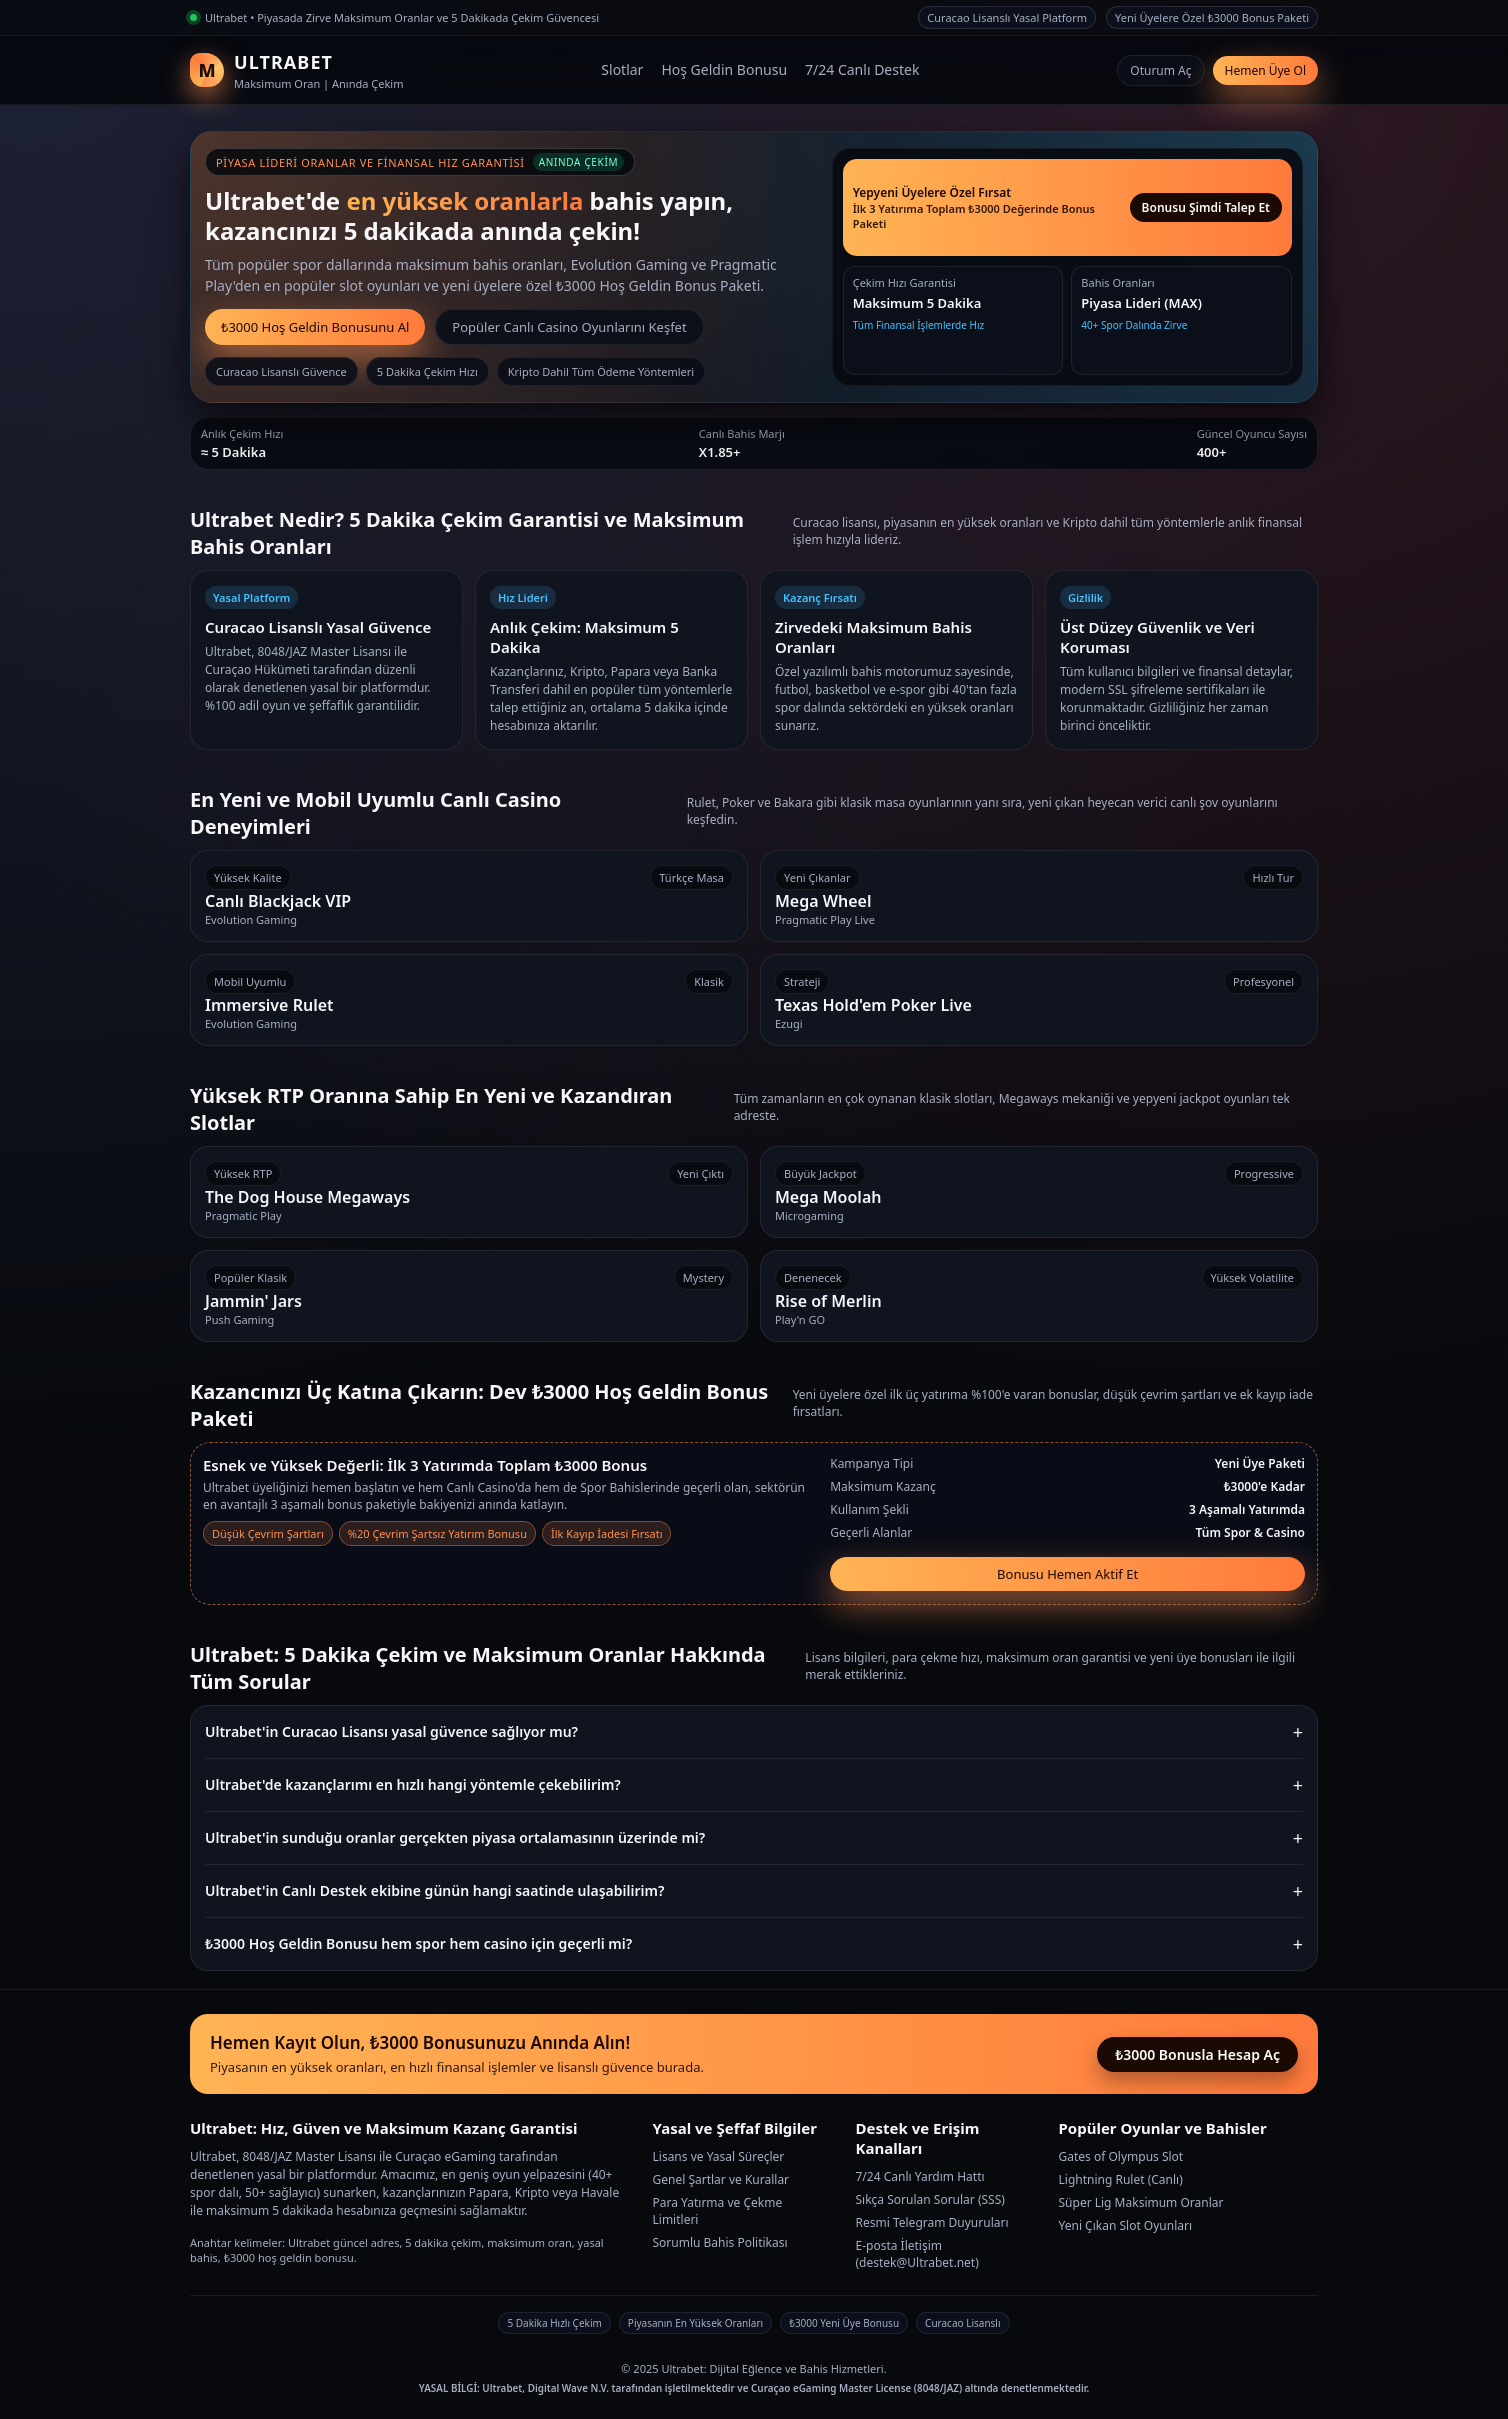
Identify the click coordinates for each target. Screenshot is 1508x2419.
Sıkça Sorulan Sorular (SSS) (930, 2199)
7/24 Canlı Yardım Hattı (920, 2176)
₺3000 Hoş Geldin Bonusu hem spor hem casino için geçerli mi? (418, 1943)
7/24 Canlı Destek (862, 69)
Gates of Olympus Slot (1121, 2156)
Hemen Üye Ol (1265, 70)
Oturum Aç (1160, 70)
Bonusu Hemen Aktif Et (1067, 1574)
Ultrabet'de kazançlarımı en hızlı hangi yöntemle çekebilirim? (413, 1784)
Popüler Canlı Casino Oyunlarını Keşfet (569, 327)
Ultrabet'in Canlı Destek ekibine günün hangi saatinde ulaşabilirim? (434, 1890)
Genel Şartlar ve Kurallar (721, 2179)
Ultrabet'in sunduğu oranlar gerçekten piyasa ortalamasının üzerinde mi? (455, 1837)
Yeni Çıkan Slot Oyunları (1126, 2225)
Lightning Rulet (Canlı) (1121, 2179)
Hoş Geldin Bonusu (724, 69)
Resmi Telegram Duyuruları (932, 2222)
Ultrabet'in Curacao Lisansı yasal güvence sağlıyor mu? (391, 1731)
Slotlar (622, 69)
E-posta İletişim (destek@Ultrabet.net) (917, 2254)
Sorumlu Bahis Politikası (720, 2242)
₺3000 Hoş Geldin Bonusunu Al (315, 327)
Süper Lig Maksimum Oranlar (1141, 2202)
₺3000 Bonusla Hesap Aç (1197, 2054)
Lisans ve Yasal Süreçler (719, 2156)
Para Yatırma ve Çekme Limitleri (718, 2211)
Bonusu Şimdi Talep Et (1206, 207)
